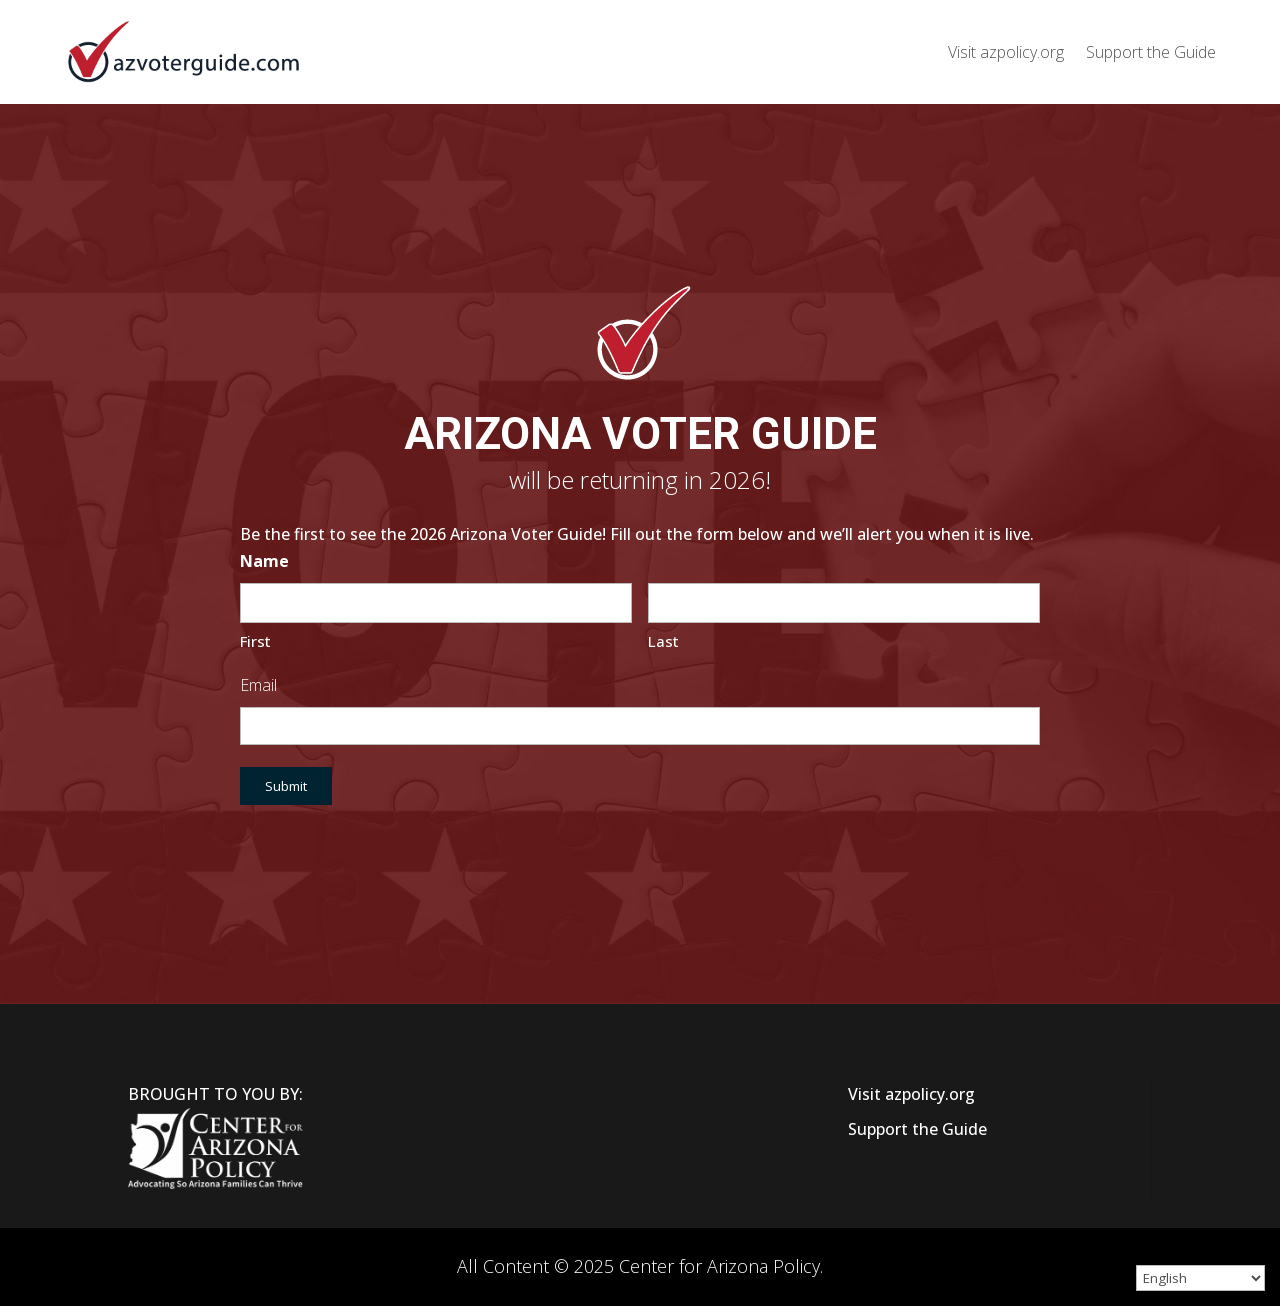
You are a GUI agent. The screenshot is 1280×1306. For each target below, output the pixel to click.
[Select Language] (1200, 1278)
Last (663, 641)
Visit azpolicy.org (1006, 52)
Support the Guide (1151, 52)
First (255, 641)
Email (258, 685)
